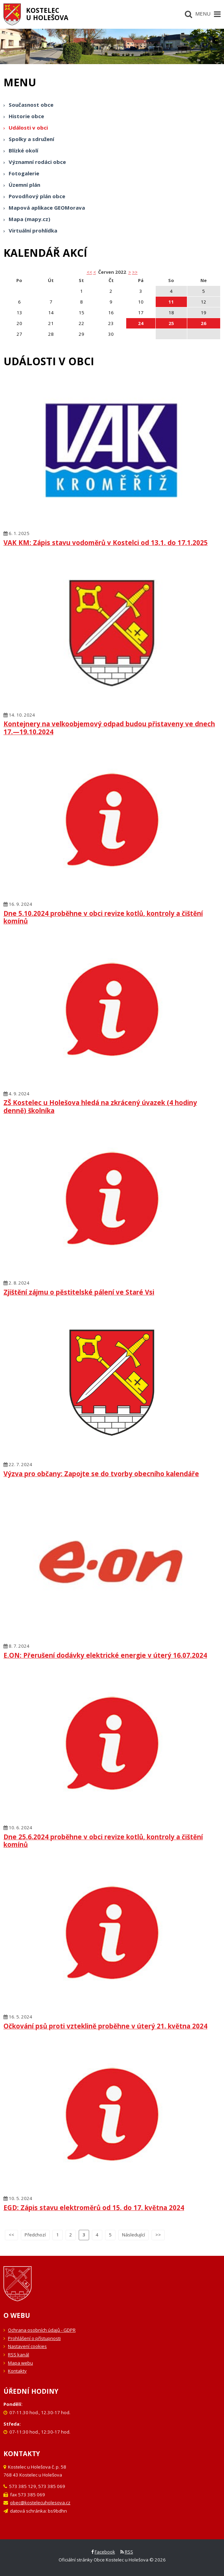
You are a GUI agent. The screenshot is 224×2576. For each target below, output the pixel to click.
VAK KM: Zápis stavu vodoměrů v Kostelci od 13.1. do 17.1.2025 (105, 542)
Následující (133, 2235)
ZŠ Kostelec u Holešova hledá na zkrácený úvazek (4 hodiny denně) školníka (100, 1106)
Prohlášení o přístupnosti (34, 2338)
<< (11, 2235)
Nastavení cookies (27, 2346)
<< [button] (89, 272)
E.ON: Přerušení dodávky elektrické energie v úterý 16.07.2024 (105, 1655)
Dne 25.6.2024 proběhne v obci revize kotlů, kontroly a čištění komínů (103, 1840)
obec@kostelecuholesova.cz (40, 2502)
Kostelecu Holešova (47, 14)
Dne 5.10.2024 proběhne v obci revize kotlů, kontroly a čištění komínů (103, 917)
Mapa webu (20, 2363)
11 (171, 302)
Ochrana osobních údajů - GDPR (42, 2330)
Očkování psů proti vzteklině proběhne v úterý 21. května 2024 (105, 2026)
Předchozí (35, 2235)
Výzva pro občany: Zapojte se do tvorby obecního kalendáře (101, 1473)
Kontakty (17, 2371)
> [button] (129, 272)
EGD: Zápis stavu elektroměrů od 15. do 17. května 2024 (93, 2207)
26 (203, 323)
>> (135, 272)
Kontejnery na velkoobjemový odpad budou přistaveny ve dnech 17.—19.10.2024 (109, 727)
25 (171, 323)
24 (141, 323)
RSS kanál (18, 2354)
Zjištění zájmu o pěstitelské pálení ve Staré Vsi (78, 1292)
